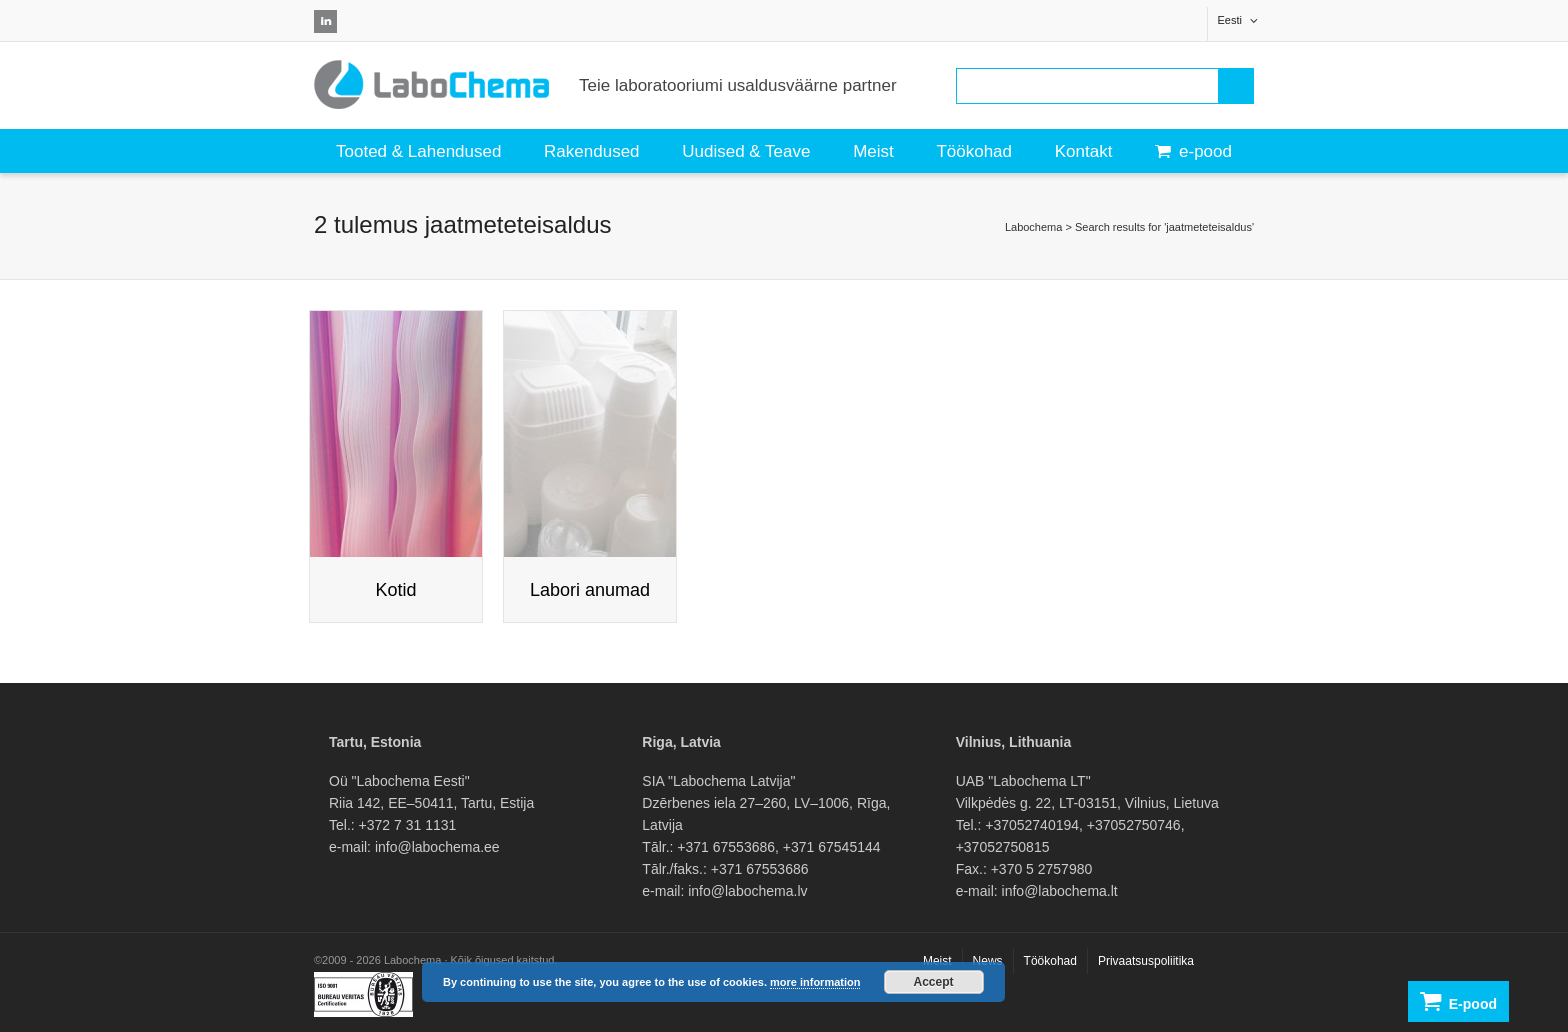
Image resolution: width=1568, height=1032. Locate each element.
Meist (873, 151)
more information (815, 982)
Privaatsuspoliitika (1146, 961)
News (988, 961)
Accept (934, 982)
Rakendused (591, 151)
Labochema (1034, 227)
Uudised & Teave (746, 151)
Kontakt (1084, 151)
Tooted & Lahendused (418, 151)
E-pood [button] (1458, 1001)
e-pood (1193, 151)
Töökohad (974, 151)
